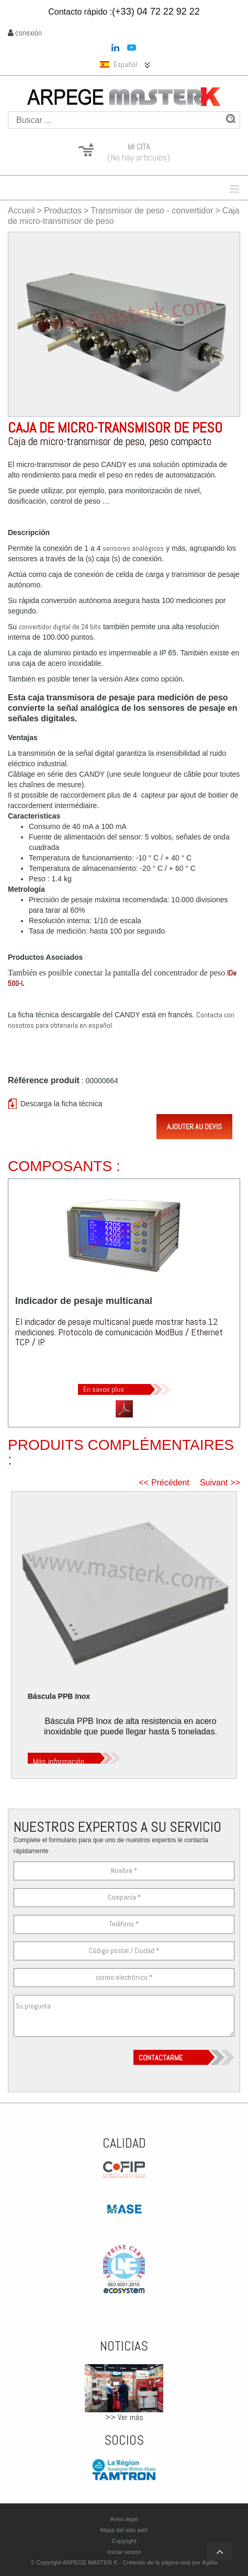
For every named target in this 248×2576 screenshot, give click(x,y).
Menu (176, 189)
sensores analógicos (133, 548)
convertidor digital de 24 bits (60, 626)
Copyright (123, 2541)
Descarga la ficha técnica (61, 1103)
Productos (63, 210)
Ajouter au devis (194, 1126)
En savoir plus (103, 1389)
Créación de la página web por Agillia (169, 2562)
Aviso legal (124, 2519)
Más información (58, 1761)
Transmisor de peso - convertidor (152, 210)
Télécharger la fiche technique (124, 1408)
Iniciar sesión (124, 2552)
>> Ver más (124, 2417)
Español (118, 64)
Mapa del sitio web (124, 2530)
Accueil (21, 210)
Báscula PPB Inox (59, 1696)
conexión (25, 33)
